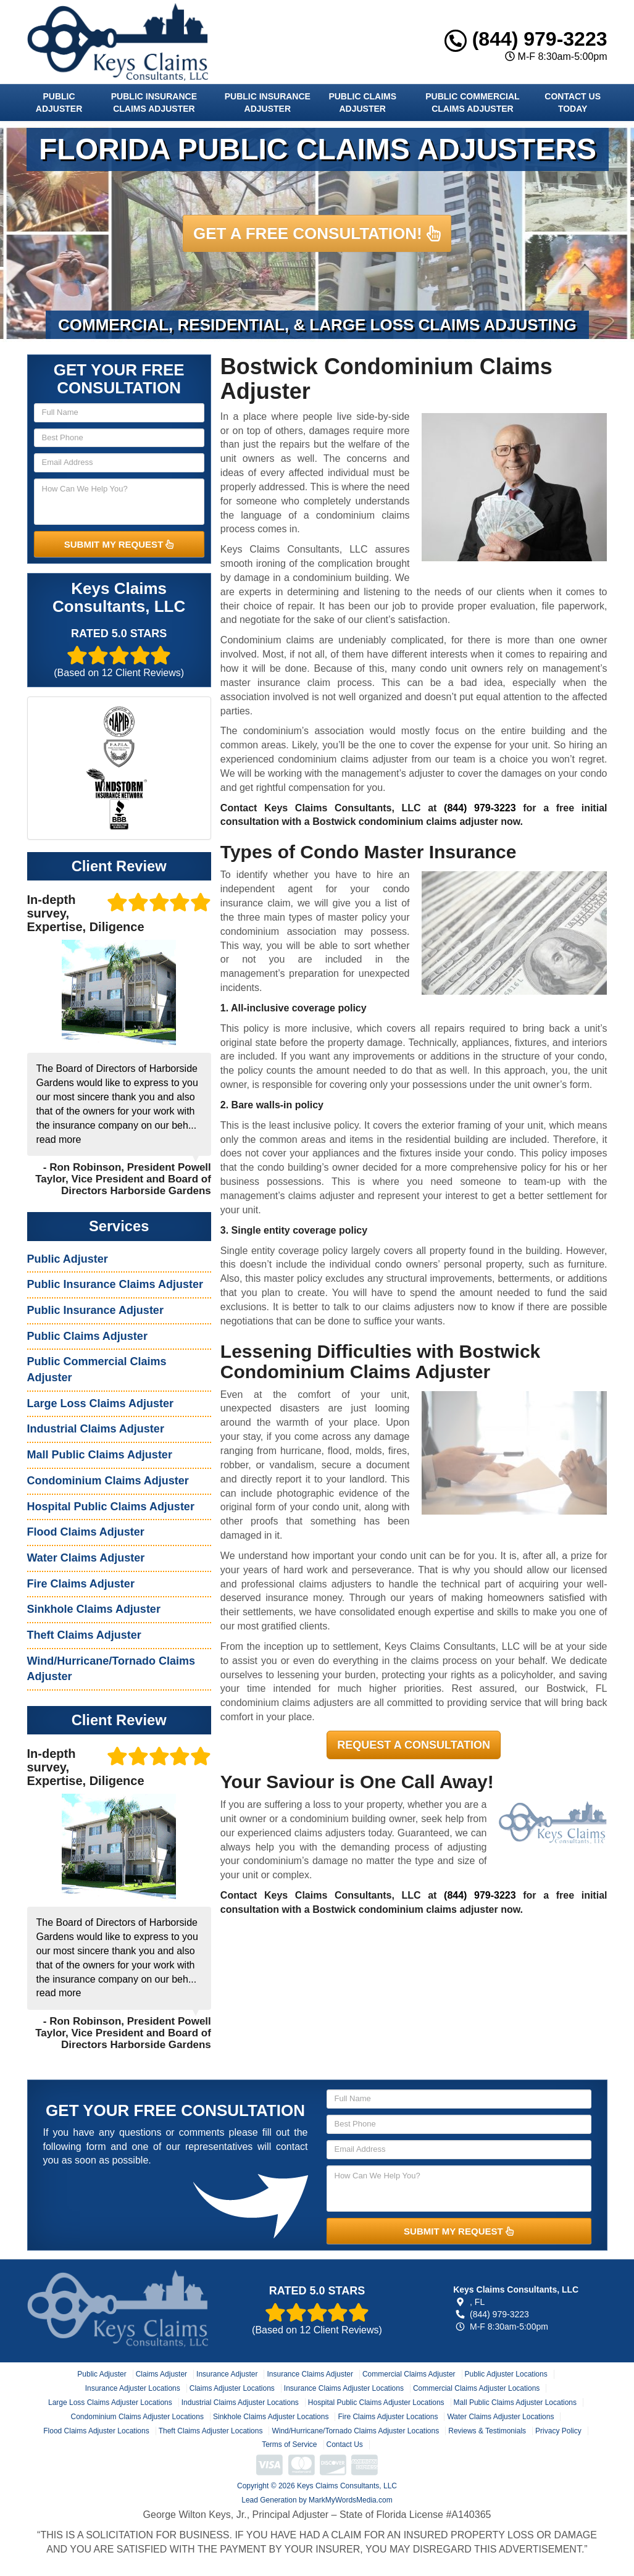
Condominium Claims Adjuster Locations (137, 2416)
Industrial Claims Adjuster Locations (240, 2402)
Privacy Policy (558, 2431)
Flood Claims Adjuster (85, 1532)
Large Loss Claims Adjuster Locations (110, 2402)
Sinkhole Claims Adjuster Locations (270, 2416)
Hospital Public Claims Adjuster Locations (376, 2402)
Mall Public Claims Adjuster (99, 1455)
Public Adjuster (59, 102)
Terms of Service (289, 2444)
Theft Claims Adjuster (84, 1635)
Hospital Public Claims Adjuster (110, 1506)
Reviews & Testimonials (487, 2431)
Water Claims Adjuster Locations (500, 2416)
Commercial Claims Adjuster (409, 2374)
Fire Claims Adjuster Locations (388, 2416)
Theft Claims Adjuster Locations (211, 2431)
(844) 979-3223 (525, 39)
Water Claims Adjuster (86, 1558)
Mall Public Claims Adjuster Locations (515, 2402)
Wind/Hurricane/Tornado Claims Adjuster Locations (355, 2431)
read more (58, 1139)
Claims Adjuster (161, 2374)
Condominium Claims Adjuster (108, 1480)
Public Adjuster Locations (506, 2374)
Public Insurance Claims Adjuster (154, 102)
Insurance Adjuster (226, 2374)
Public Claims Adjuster (362, 102)
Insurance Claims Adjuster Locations (344, 2388)
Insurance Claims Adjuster (309, 2374)
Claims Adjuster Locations (232, 2388)
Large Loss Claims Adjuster (100, 1403)
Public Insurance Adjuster (268, 102)
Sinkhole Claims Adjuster (94, 1609)
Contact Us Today (572, 102)
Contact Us (345, 2444)
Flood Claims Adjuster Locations (96, 2431)
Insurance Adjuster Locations (132, 2388)
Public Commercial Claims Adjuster (472, 102)
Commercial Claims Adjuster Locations (476, 2388)
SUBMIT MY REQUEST (119, 544)
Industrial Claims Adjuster (95, 1429)
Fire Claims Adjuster (81, 1584)
